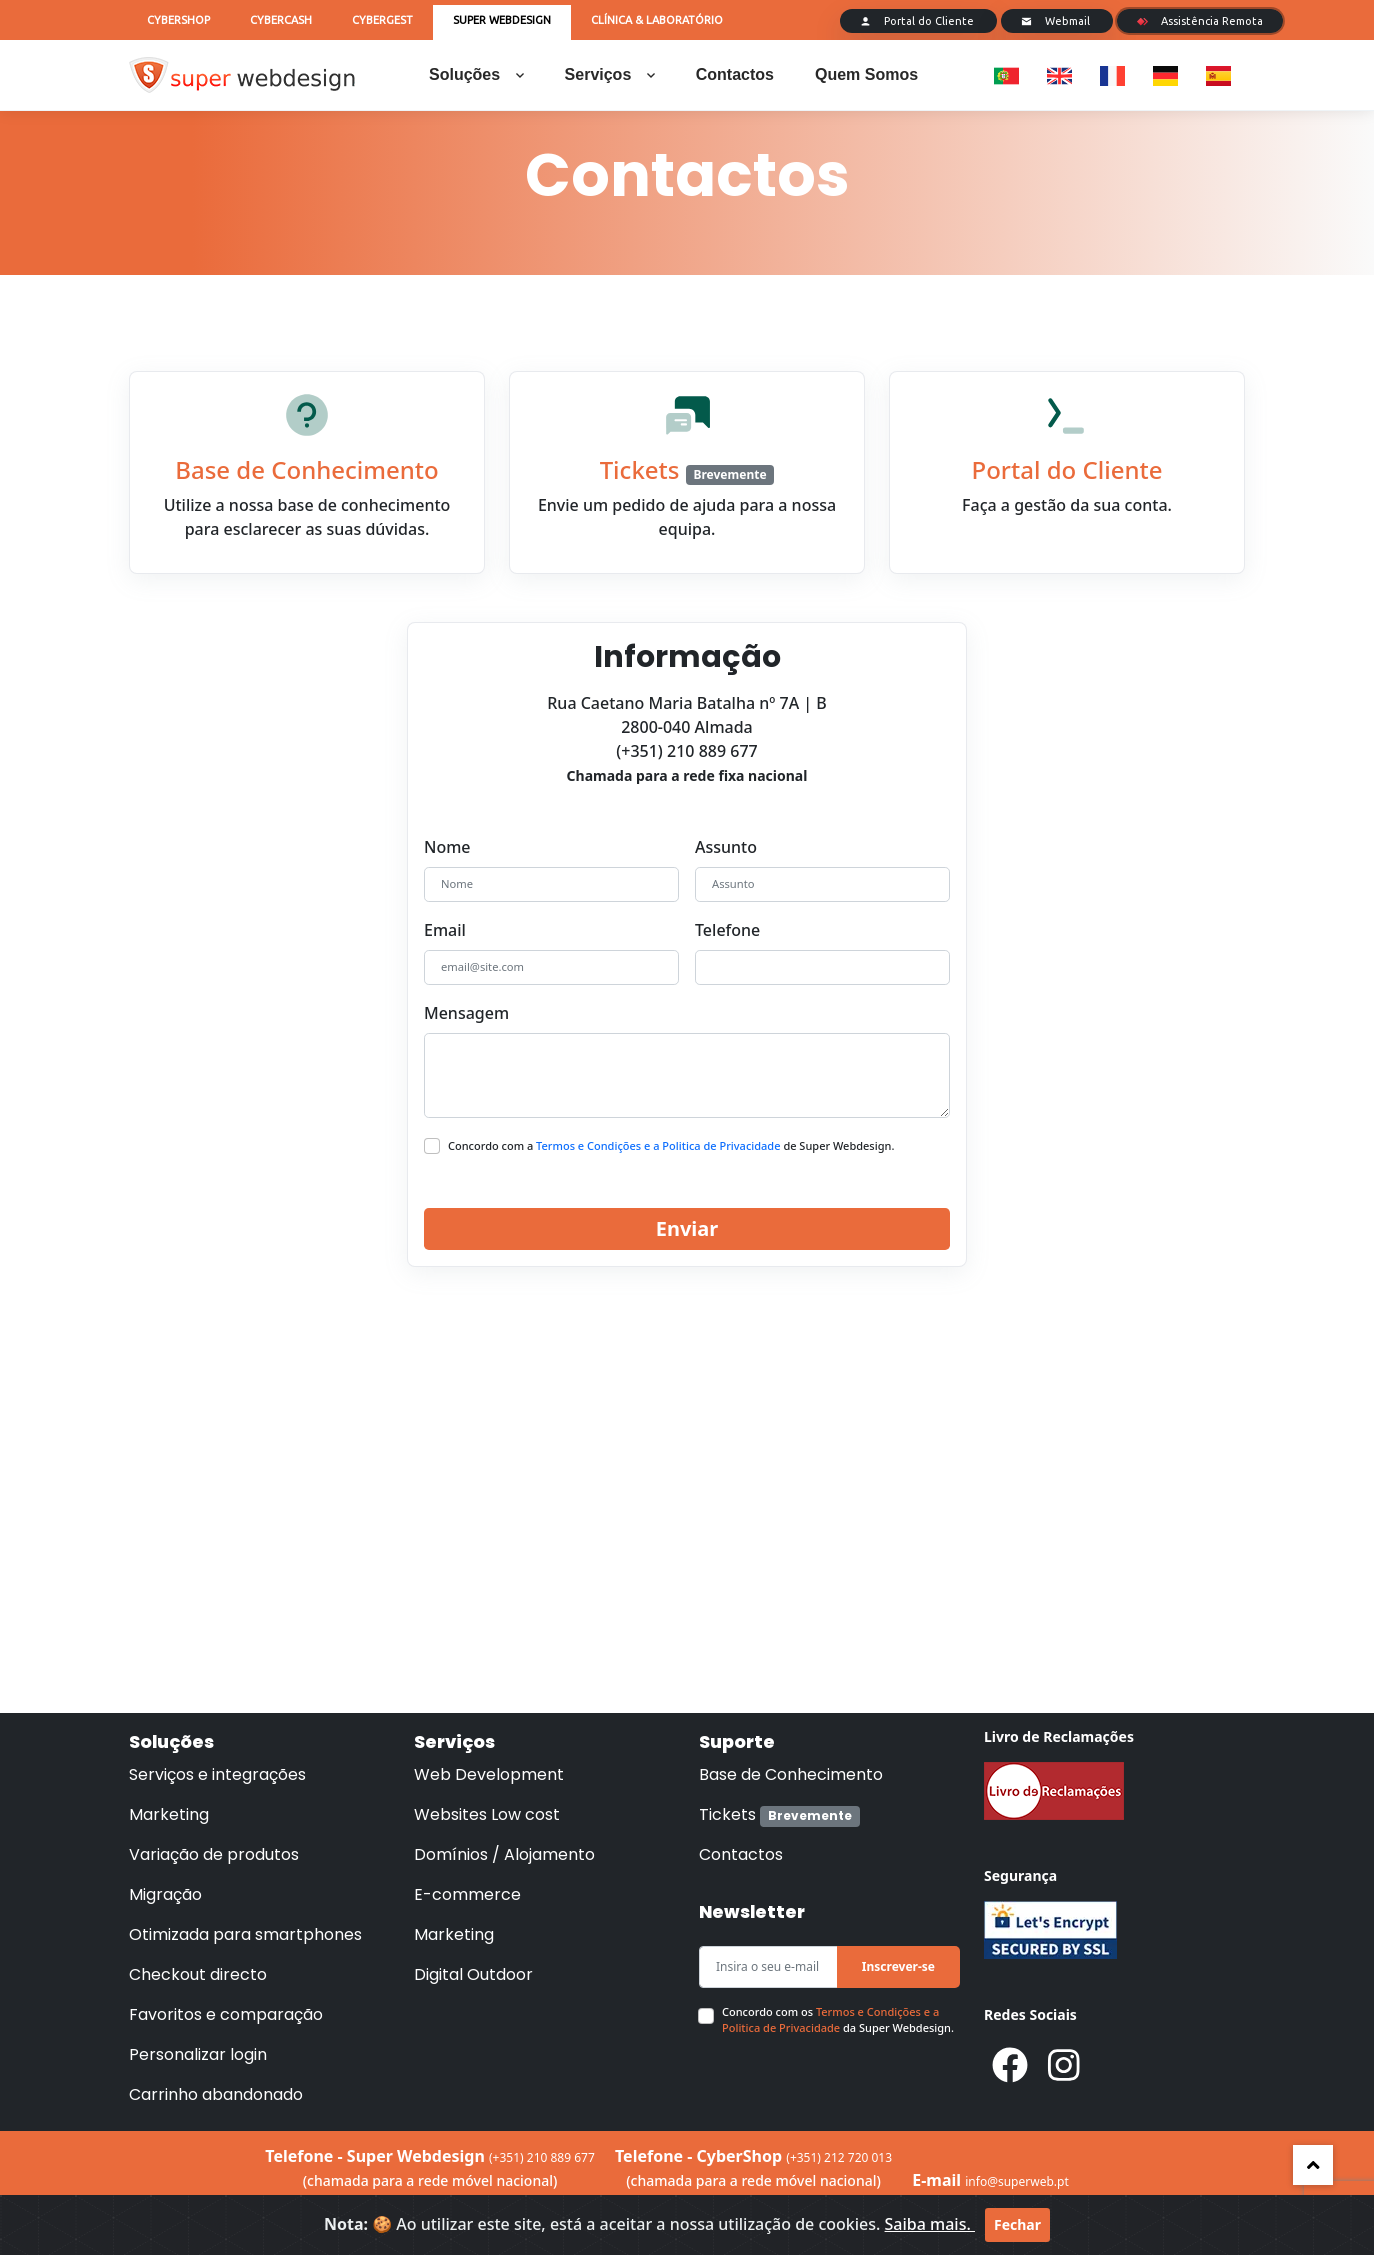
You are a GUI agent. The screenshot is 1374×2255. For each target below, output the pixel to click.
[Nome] (551, 884)
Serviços (610, 74)
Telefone (727, 930)
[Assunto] (822, 884)
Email (445, 930)
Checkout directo (198, 1974)
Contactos (735, 74)
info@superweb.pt (1016, 2181)
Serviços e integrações (217, 1774)
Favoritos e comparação (226, 2014)
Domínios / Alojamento (504, 1854)
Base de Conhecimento (791, 1774)
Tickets (779, 1814)
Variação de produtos (214, 1854)
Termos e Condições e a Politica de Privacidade (659, 1145)
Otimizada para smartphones (245, 1934)
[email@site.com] (551, 967)
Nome (447, 847)
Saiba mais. (930, 2224)
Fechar (1017, 2224)
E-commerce (467, 1894)
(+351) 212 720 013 (839, 2157)
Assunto (726, 847)
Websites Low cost (487, 1814)
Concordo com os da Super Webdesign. (838, 2020)
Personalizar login (198, 2054)
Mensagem (466, 1013)
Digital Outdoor (473, 1974)
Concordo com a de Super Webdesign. (671, 1145)
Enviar (687, 1228)
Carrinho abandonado (216, 2094)
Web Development (489, 1774)
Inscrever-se (898, 1966)
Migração (165, 1894)
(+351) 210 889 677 (542, 2157)
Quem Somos (866, 74)
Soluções (476, 74)
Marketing (169, 1814)
